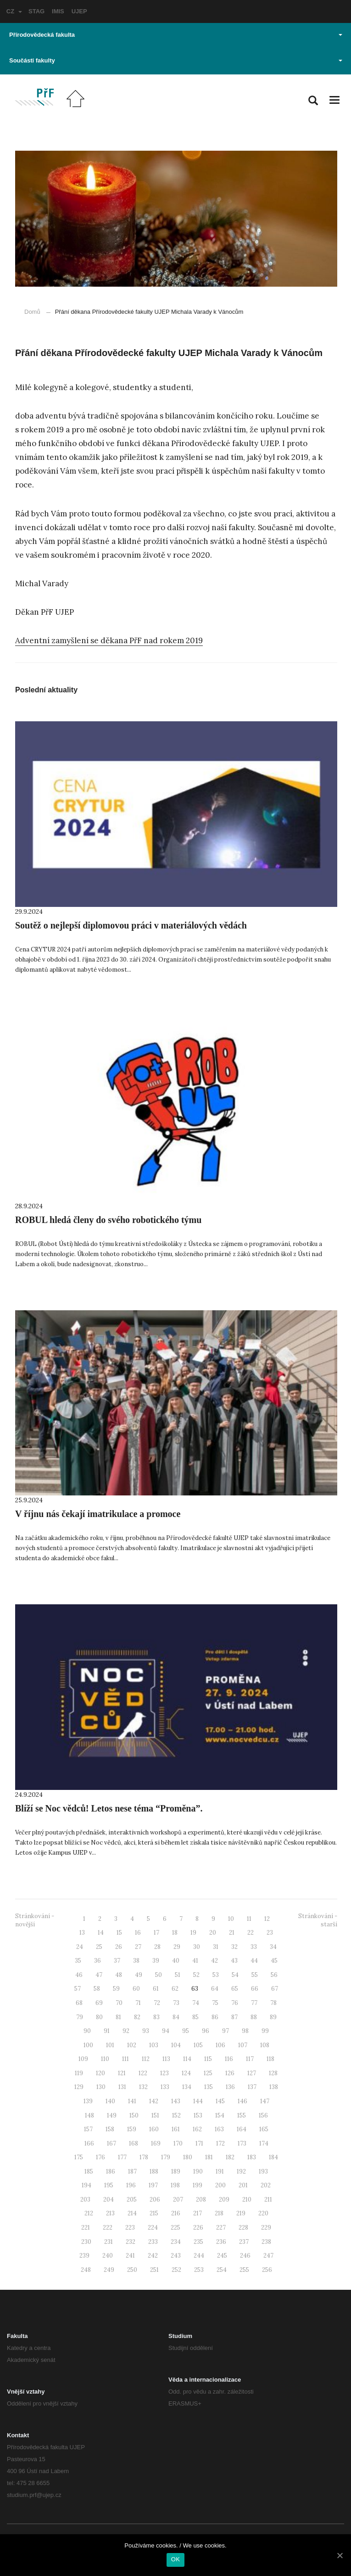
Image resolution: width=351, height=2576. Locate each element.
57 (77, 1989)
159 (131, 2129)
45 (274, 1961)
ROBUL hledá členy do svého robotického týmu (108, 1220)
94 (165, 2031)
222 (107, 2227)
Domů (32, 311)
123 (164, 2073)
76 (234, 2003)
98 (245, 2031)
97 (225, 2031)
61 (156, 1989)
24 (79, 1947)
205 (132, 2199)
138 (273, 2087)
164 (241, 2129)
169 (156, 2143)
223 (130, 2227)
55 (254, 1975)
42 (214, 1961)
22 (250, 1932)
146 (242, 2101)
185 (88, 2171)
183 (251, 2157)
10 (231, 1919)
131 (122, 2087)
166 (89, 2143)
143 (175, 2101)
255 (244, 2270)
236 (221, 2242)
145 (220, 2101)
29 (176, 1947)
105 (198, 2045)
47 (98, 1975)
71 (138, 2003)
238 (266, 2242)
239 (84, 2255)
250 (132, 2270)
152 (176, 2115)
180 (187, 2157)
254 (222, 2270)
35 (78, 1961)
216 (175, 2213)
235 (198, 2242)
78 (273, 2003)
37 (117, 1961)
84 (176, 2017)
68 (79, 2003)
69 (99, 2003)
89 (273, 2017)
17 (156, 1932)
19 (193, 1932)
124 (186, 2073)
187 (132, 2171)
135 (208, 2087)
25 (99, 1947)
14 (101, 1932)
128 (273, 2073)
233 (153, 2242)
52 (196, 1975)
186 (110, 2171)
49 (138, 1975)
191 (220, 2171)
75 (215, 2003)
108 (264, 2045)
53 (215, 1975)
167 (111, 2143)
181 (209, 2157)
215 (154, 2213)
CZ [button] (14, 11)
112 (146, 2059)
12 (267, 1919)
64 (214, 1989)
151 (155, 2115)
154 (219, 2115)
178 (143, 2157)
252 (176, 2270)
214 (132, 2213)
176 (100, 2157)
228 (243, 2227)
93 (145, 2031)
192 (241, 2171)
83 (156, 2017)
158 (110, 2129)
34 (273, 1947)
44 (254, 1961)
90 (87, 2031)
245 (222, 2255)
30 (196, 1947)
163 (219, 2129)
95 (185, 2031)
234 (176, 2242)
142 (153, 2101)
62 (175, 1989)
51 (177, 1975)
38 (136, 1961)
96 (205, 2031)
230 (86, 2242)
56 (274, 1975)
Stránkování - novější (34, 1920)
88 (254, 2017)
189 (175, 2171)
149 (112, 2115)
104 (176, 2045)
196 (131, 2185)
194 (86, 2185)
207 (178, 2199)
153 (198, 2115)
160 (154, 2129)
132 (143, 2087)
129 (79, 2087)
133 (165, 2087)
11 (249, 1919)
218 (219, 2213)
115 (208, 2059)
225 (175, 2227)
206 (155, 2199)
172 (220, 2143)
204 (108, 2199)
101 (110, 2045)
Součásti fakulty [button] (175, 60)
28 (157, 1947)
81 (118, 2017)
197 (153, 2185)
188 (154, 2171)
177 (122, 2157)
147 (264, 2101)
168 (133, 2143)
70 (119, 2003)
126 (229, 2073)
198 (175, 2185)
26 (118, 1947)
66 (254, 1989)
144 (198, 2101)
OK (175, 2559)
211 (268, 2199)
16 (138, 1932)
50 (158, 1975)
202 (266, 2185)
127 (251, 2073)
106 (220, 2045)
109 (83, 2059)
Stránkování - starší (317, 1920)
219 (240, 2213)
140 (110, 2101)
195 (108, 2185)
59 (116, 1989)
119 (79, 2073)
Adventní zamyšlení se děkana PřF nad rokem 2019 (109, 640)
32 (234, 1947)
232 (130, 2242)
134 (186, 2087)
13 (82, 1932)
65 (234, 1989)
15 (119, 1932)
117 (250, 2059)
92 (126, 2031)
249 (109, 2270)
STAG (36, 11)
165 (263, 2129)
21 (231, 1932)
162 (197, 2129)
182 (230, 2157)
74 (195, 2003)
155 (241, 2115)
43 (234, 1961)
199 (197, 2185)
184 (273, 2157)
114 (187, 2059)
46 (79, 1975)
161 (176, 2129)
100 (88, 2045)
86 (215, 2017)
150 (134, 2115)
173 (242, 2143)
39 (155, 1961)
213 (110, 2213)
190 (198, 2171)
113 (166, 2059)
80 (99, 2017)
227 (221, 2227)
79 (79, 2017)
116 (229, 2059)
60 (136, 1989)
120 (100, 2073)
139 (88, 2101)
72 (157, 2003)
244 (199, 2255)
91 (107, 2031)
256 (267, 2270)
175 (78, 2157)
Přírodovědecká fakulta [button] (175, 34)
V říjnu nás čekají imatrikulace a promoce (97, 1514)
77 (254, 2003)
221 (85, 2227)
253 (199, 2270)
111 (125, 2059)
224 (153, 2227)
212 (88, 2213)
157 (88, 2129)
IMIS (58, 11)
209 (224, 2199)
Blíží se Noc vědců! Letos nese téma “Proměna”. (108, 1808)
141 (132, 2101)
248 (86, 2270)
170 (178, 2143)
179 (165, 2157)
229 (266, 2227)
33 (254, 1947)
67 (274, 1989)
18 (175, 1932)
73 (176, 2003)
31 (215, 1947)
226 (198, 2227)
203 (85, 2199)
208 (201, 2199)
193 (263, 2171)
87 (234, 2017)
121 (122, 2073)
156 (263, 2115)
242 (153, 2255)
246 (245, 2255)
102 (131, 2045)
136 (230, 2087)
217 (197, 2213)
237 (244, 2242)
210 (246, 2199)
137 (252, 2087)
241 (130, 2255)
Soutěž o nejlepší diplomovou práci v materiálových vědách (131, 925)
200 (220, 2185)
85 (195, 2017)
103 (153, 2045)
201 (243, 2185)
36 (97, 1961)
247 (268, 2255)
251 (154, 2270)
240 (107, 2255)
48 (118, 1975)
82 (137, 2017)
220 (263, 2213)
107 (242, 2045)
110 (105, 2059)
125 (208, 2073)
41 (195, 1961)
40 (175, 1961)
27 (138, 1947)
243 (176, 2255)
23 (270, 1932)
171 (199, 2143)
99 (265, 2031)
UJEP (79, 11)
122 (143, 2073)
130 (101, 2087)
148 (89, 2115)
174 (263, 2143)
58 (97, 1989)
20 (212, 1932)
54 (235, 1975)
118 (270, 2059)
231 (108, 2242)
